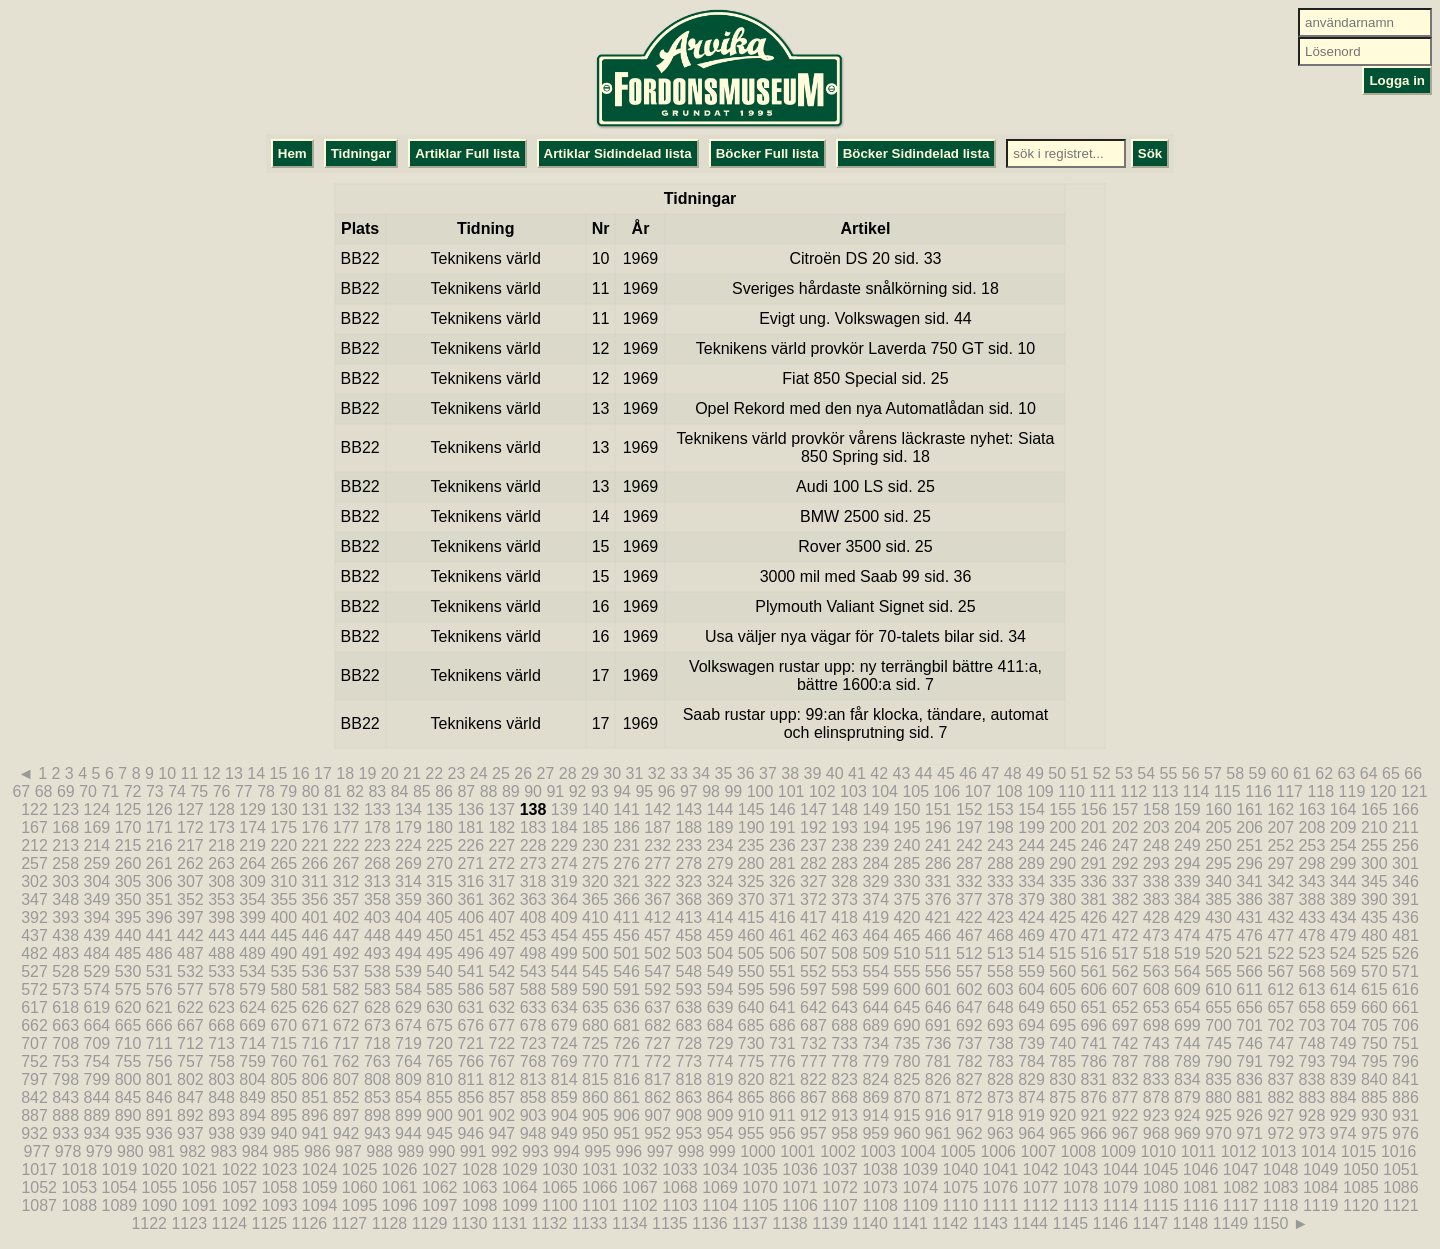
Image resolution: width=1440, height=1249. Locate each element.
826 (938, 1079)
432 (1280, 917)
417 (813, 917)
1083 (1281, 1187)
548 (688, 971)
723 (533, 1043)
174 (252, 827)
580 (283, 989)
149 (875, 809)
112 (1134, 791)
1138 (790, 1223)
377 (969, 899)
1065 (560, 1187)
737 (969, 1043)
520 (1218, 953)
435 (1374, 917)
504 (720, 953)
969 (1187, 1133)
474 (1187, 935)
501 (626, 953)
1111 (1001, 1205)
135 (439, 809)
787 (1125, 1061)
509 (875, 953)
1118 (1281, 1205)
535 (283, 971)
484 (97, 953)
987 (348, 1151)
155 (1062, 809)
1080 (1161, 1187)
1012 (1239, 1151)
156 (1094, 809)
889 (97, 1115)
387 (1280, 899)
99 (733, 791)
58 (1235, 773)
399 (252, 917)
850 (283, 1097)
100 (760, 791)
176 (315, 827)
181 (470, 827)
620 (128, 1007)
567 (1280, 971)
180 (439, 827)
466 (938, 935)
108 (1009, 791)
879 (1187, 1097)
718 (377, 1043)
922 (1125, 1115)
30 (612, 773)
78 (266, 791)
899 (408, 1115)
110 (1071, 791)
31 (635, 773)
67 (21, 791)
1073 (880, 1187)
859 (564, 1097)
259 (97, 863)
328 (844, 881)
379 (1031, 899)
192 (813, 827)
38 (790, 773)
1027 (440, 1169)
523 (1312, 953)
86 (444, 791)
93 (600, 791)
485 (128, 953)
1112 (1041, 1205)
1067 (640, 1187)
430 (1218, 917)
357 (346, 899)
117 (1289, 791)
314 (408, 881)
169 (97, 827)
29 (590, 773)
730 (751, 1043)
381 (1094, 899)
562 (1125, 971)
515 (1062, 953)
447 (346, 935)
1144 (1030, 1223)
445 (283, 935)
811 (470, 1079)
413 (688, 917)
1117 (1241, 1205)
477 (1280, 935)
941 (315, 1133)
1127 (350, 1223)
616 (1405, 989)
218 (221, 845)
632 (502, 1007)
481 (1405, 935)
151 (938, 809)
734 (875, 1043)
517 (1125, 953)
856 (470, 1097)
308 (221, 881)
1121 (1401, 1205)
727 (657, 1043)
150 (907, 809)
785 (1062, 1061)
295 (1218, 863)
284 (875, 863)
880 (1218, 1097)
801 (159, 1079)
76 (222, 791)
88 (489, 791)
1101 (600, 1205)
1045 (1161, 1169)
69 (66, 791)
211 (1405, 827)
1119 (1321, 1205)
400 (283, 917)
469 (1031, 935)
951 (626, 1133)
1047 (1241, 1169)
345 (1374, 881)
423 (1000, 917)
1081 (1201, 1187)
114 (1196, 791)
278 (688, 863)
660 (1374, 1007)
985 (286, 1151)
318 (533, 881)
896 (315, 1115)
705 (1374, 1025)
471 (1094, 935)
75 (199, 791)
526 (1405, 953)
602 (969, 989)
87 (466, 791)
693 (1000, 1025)
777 (813, 1061)
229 (564, 845)
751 (1405, 1043)
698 (1156, 1025)
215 (128, 845)
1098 (480, 1205)
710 (128, 1043)
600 (907, 989)
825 (907, 1079)
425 (1062, 917)
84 (400, 791)
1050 (1361, 1169)
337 (1125, 881)
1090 (160, 1205)
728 (688, 1043)
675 (439, 1025)
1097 (440, 1205)
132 (346, 809)
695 (1062, 1025)
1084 (1321, 1187)
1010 (1159, 1151)
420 (907, 917)
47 (991, 773)
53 (1124, 773)
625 (283, 1007)
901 (470, 1115)
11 (190, 773)
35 (724, 773)
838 (1312, 1079)
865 (751, 1097)
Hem (292, 153)
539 (408, 971)
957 (813, 1133)
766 (470, 1061)
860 (595, 1097)
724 (564, 1043)
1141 (910, 1223)
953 (688, 1133)
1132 (550, 1223)
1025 (360, 1169)
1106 (800, 1205)
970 (1218, 1133)
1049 (1321, 1169)
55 (1169, 773)
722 (502, 1043)
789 (1187, 1061)
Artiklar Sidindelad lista (618, 153)
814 (564, 1079)
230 (595, 845)
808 (377, 1079)
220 (283, 845)
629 (408, 1007)
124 (97, 809)
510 (907, 953)
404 (408, 917)
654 (1187, 1007)
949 (564, 1133)
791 (1249, 1061)
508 (844, 953)
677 (502, 1025)
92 (578, 791)
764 (408, 1061)
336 (1094, 881)
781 (938, 1061)
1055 (160, 1187)
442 (190, 935)
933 (65, 1133)
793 (1312, 1061)
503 (688, 953)
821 (782, 1079)
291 (1094, 863)
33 (679, 773)
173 (221, 827)
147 (813, 809)
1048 (1281, 1169)
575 (128, 989)
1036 (800, 1169)
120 (1383, 791)
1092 (240, 1205)
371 (782, 899)
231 (626, 845)
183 (533, 827)
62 (1324, 773)
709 (97, 1043)
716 (315, 1043)
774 (720, 1061)
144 (720, 809)
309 (252, 881)
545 (595, 971)
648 (1000, 1007)
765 (439, 1061)
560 (1062, 971)
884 (1343, 1097)
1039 (920, 1169)
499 (564, 953)
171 (159, 827)
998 (691, 1151)
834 (1187, 1079)
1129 (430, 1223)
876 (1094, 1097)
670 (283, 1025)
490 (283, 953)
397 (190, 917)
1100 (560, 1205)
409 (564, 917)
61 (1302, 773)
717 (346, 1043)
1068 (680, 1187)
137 (502, 809)
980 (130, 1151)
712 (190, 1043)
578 (221, 989)
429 (1187, 917)
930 (1374, 1115)
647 (969, 1007)
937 (190, 1133)
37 (768, 773)
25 (501, 773)
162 (1280, 809)
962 (969, 1133)
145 (751, 809)
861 (626, 1097)
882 (1280, 1097)
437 (34, 935)
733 (844, 1043)
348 (65, 899)
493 (377, 953)
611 (1249, 989)
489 (252, 953)
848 (221, 1097)
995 (597, 1151)
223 (377, 845)
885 (1374, 1097)
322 (657, 881)
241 (938, 845)
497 (502, 953)
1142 (950, 1223)
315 (439, 881)
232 (657, 845)
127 (190, 809)
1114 (1121, 1205)
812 (502, 1079)
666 (159, 1025)
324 (720, 881)
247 (1125, 845)
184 (564, 827)
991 (473, 1151)
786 (1094, 1061)
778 (844, 1061)
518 (1156, 953)
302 (34, 881)
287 (969, 863)
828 (1000, 1079)
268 (377, 863)
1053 (79, 1187)
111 (1102, 791)
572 (34, 989)
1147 (1151, 1223)
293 (1156, 863)
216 (159, 845)
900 (439, 1115)
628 (377, 1007)
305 (128, 881)
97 (689, 791)
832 (1125, 1079)
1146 (1111, 1223)
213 (65, 845)
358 (377, 899)
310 (283, 881)
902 (502, 1115)
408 (533, 917)
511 (938, 953)
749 (1343, 1043)
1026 (400, 1169)
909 (720, 1115)
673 (377, 1025)
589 (564, 989)
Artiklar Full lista (467, 153)
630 (439, 1007)
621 (159, 1007)
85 (422, 791)
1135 (670, 1223)
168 (65, 827)
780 (907, 1061)
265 (283, 863)
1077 (1041, 1187)
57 (1213, 773)
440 (128, 935)
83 (377, 791)
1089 (120, 1205)
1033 (680, 1169)
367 (657, 899)
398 (221, 917)
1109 (920, 1205)
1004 (918, 1151)
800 (128, 1079)
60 (1280, 773)
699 (1187, 1025)
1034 (720, 1169)
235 (751, 845)
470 (1062, 935)
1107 (840, 1205)
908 (688, 1115)
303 (65, 881)
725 (595, 1043)
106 (947, 791)
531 (159, 971)
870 (907, 1097)
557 (969, 971)
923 (1156, 1115)
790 (1218, 1061)
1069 (720, 1187)
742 (1125, 1043)
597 (813, 989)
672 (346, 1025)
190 (751, 827)
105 (915, 791)
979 (99, 1151)
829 (1031, 1079)
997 (660, 1151)
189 (720, 827)
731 (782, 1043)
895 (283, 1115)
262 (190, 863)
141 (626, 809)
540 (439, 971)
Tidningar (361, 153)
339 (1187, 881)
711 (159, 1043)
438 (65, 935)
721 (470, 1043)
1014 (1319, 1151)
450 (439, 935)
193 (844, 827)
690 (907, 1025)
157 (1125, 809)
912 (813, 1115)
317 (502, 881)
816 (626, 1079)
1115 (1161, 1205)
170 (128, 827)
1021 (200, 1169)
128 (221, 809)
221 (315, 845)
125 (128, 809)
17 (323, 773)
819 (720, 1079)
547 (657, 971)
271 (470, 863)
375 (907, 899)
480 (1374, 935)
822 (813, 1079)
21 (412, 773)
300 (1374, 863)
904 (564, 1115)
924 (1187, 1115)
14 (256, 773)
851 (315, 1097)
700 (1218, 1025)
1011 (1199, 1151)
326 (782, 881)
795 (1374, 1061)
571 (1405, 971)
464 (875, 935)
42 (879, 773)
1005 (958, 1151)
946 (470, 1133)
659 (1343, 1007)
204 (1187, 827)
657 (1280, 1007)
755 (128, 1061)
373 (844, 899)
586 (470, 989)
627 (346, 1007)
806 (315, 1079)
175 (283, 827)
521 (1249, 953)
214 (97, 845)
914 (875, 1115)
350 (128, 899)
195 (907, 827)
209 (1343, 827)
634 (564, 1007)
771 (626, 1061)
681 (626, 1025)
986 (317, 1151)
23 (457, 773)
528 (65, 971)
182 (502, 827)
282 (813, 863)
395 (128, 917)
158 (1156, 809)
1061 (400, 1187)
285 (907, 863)
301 (1405, 863)
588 (533, 989)
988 (379, 1151)
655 (1218, 1007)
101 (791, 791)
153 (1000, 809)
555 (907, 971)
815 (595, 1079)
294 (1187, 863)
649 (1031, 1007)
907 (657, 1115)
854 (408, 1097)
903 (533, 1115)
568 (1312, 971)
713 (221, 1043)
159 (1187, 809)
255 (1374, 845)
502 (657, 953)
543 (533, 971)
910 (751, 1115)
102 (822, 791)
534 (252, 971)
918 (1000, 1115)
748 (1312, 1043)
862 (657, 1097)
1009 (1119, 1151)
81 (333, 791)
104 (884, 791)
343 (1312, 881)
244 (1031, 845)
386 (1249, 899)
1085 (1361, 1187)
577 (190, 989)
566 (1249, 971)
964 (1031, 1133)
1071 (800, 1187)
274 (564, 863)
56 (1191, 773)
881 (1249, 1097)
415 (751, 917)
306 (159, 881)
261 (159, 863)
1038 (880, 1169)
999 (722, 1151)
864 (720, 1097)
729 (720, 1043)
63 (1347, 773)
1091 (200, 1205)
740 (1062, 1043)
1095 (360, 1205)
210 (1374, 827)
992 (504, 1151)
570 (1374, 971)
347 (34, 899)
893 (221, 1115)
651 (1094, 1007)
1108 (880, 1205)
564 (1187, 971)
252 (1280, 845)
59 (1258, 773)
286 (938, 863)
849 (252, 1097)
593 (688, 989)
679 (564, 1025)
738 (1000, 1043)
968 (1156, 1133)
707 (34, 1043)
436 (1405, 917)
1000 (758, 1151)
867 (813, 1097)
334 (1031, 881)
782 (969, 1061)
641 (782, 1007)
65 (1391, 773)
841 (1405, 1079)
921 (1094, 1115)
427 (1125, 917)
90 (533, 791)
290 (1062, 863)
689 (875, 1025)
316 (470, 881)
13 (234, 773)
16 (301, 773)
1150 (1271, 1223)
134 (408, 809)
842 (34, 1097)
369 (720, 899)
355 (283, 899)
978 (68, 1151)
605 (1062, 989)
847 (190, 1097)
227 (502, 845)
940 (283, 1133)
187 (657, 827)
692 (969, 1025)
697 (1125, 1025)
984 (255, 1151)
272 (502, 863)
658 (1312, 1007)
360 (439, 899)
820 (751, 1079)
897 (346, 1115)
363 (533, 899)
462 (813, 935)
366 (626, 899)
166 (1405, 809)
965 (1062, 1133)
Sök (1150, 153)
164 (1343, 809)
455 (595, 935)
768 (533, 1061)
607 (1125, 989)
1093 (280, 1205)
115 (1227, 791)
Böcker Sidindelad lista (916, 153)
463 (844, 935)
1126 (310, 1223)
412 (657, 917)
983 (223, 1151)
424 (1031, 917)
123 (65, 809)
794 (1343, 1061)
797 (34, 1079)
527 (34, 971)
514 (1031, 953)
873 (1000, 1097)
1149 (1231, 1223)
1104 (720, 1205)
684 (720, 1025)
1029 (520, 1169)
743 (1156, 1043)
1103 (680, 1205)
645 (907, 1007)
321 (626, 881)
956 (782, 1133)
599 (875, 989)
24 (479, 773)
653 (1156, 1007)
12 (212, 773)
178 (377, 827)
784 (1031, 1061)
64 (1369, 773)
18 (345, 773)
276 (626, 863)
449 (408, 935)
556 (938, 971)
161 (1249, 809)
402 (346, 917)
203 (1156, 827)
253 (1312, 845)
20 (390, 773)
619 (97, 1007)
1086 (1401, 1187)
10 (167, 773)
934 (97, 1133)
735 (907, 1043)
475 (1218, 935)
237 (813, 845)
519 (1187, 953)
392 (34, 917)
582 (346, 989)
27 (546, 773)
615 (1374, 989)
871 (938, 1097)
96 (667, 791)
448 (377, 935)
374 (875, 899)
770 (595, 1061)
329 (875, 881)
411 (626, 917)
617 (34, 1007)
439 (97, 935)
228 (533, 845)
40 (835, 773)
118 (1320, 791)
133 (377, 809)
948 (533, 1133)
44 (924, 773)
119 (1352, 791)
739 (1031, 1043)
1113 (1081, 1205)
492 (346, 953)
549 (720, 971)
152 (969, 809)
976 (1405, 1133)
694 (1031, 1025)
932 (34, 1133)
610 (1218, 989)
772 (657, 1061)
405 (439, 917)
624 (252, 1007)
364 (564, 899)
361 (470, 899)
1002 (838, 1151)
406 (470, 917)
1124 (229, 1223)
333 (1000, 881)
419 (875, 917)
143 (688, 809)
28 (568, 773)
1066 (600, 1187)
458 (688, 935)
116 (1258, 791)
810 (439, 1079)
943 (377, 1133)
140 (595, 809)
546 (626, 971)
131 (315, 809)
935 (128, 1133)
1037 (840, 1169)
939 (252, 1133)
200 (1062, 827)
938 (221, 1133)
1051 (1401, 1169)
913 (844, 1115)
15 (279, 773)
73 (155, 791)
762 (346, 1061)
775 (751, 1061)
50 (1057, 773)
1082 (1241, 1187)
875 (1062, 1097)
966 (1094, 1133)
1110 (960, 1205)
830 (1062, 1079)
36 (746, 773)
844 (97, 1097)
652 (1125, 1007)
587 (502, 989)
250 (1218, 845)
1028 (480, 1169)
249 (1187, 845)
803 (221, 1079)
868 (844, 1097)
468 (1000, 935)
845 (128, 1097)
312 (346, 881)
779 (875, 1061)
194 (875, 827)
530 (128, 971)
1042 (1041, 1169)
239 (875, 845)
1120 (1361, 1205)
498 (533, 953)
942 (346, 1133)
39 (813, 773)
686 (782, 1025)
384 (1187, 899)
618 (65, 1007)
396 (159, 917)
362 (502, 899)
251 (1249, 845)
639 (720, 1007)
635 (595, 1007)
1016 (1399, 1151)
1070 (760, 1187)
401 (315, 917)
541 (470, 971)
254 (1343, 845)
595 (751, 989)
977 (37, 1151)
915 (907, 1115)
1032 (640, 1169)
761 (315, 1061)
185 (595, 827)
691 (938, 1025)
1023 (280, 1169)
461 (782, 935)
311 (315, 881)
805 (283, 1079)
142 (657, 809)
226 (470, 845)
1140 (870, 1223)
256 (1405, 845)
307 (190, 881)
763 (377, 1061)
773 (688, 1061)
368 (688, 899)
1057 (240, 1187)
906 (626, 1115)
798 (65, 1079)
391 (1405, 899)
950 (595, 1133)
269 (408, 863)
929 (1343, 1115)
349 (97, 899)
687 (813, 1025)
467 (969, 935)
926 (1249, 1115)
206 (1249, 827)
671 (315, 1025)
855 (439, 1097)
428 (1156, 917)
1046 (1201, 1169)
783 (1000, 1061)
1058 (280, 1187)
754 (97, 1061)
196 (938, 827)
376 (938, 899)
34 (701, 773)
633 (533, 1007)
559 (1031, 971)
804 (252, 1079)
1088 (79, 1205)
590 (595, 989)
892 (190, 1115)
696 (1094, 1025)
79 (288, 791)
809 (408, 1079)
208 (1312, 827)
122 (34, 809)
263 (221, 863)
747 (1280, 1043)
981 (161, 1151)
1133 (590, 1223)
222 (346, 845)
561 (1094, 971)
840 (1374, 1079)
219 (252, 845)
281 (782, 863)
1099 (520, 1205)
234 (720, 845)
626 (315, 1007)
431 (1249, 917)
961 (938, 1133)
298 (1312, 863)
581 (315, 989)
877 (1125, 1097)
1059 (320, 1187)
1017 (39, 1169)
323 (688, 881)
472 (1125, 935)
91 (555, 791)
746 (1249, 1043)
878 (1156, 1097)
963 (1000, 1133)
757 (190, 1061)
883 (1312, 1097)
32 (657, 773)
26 (523, 773)
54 (1146, 773)
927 (1280, 1115)
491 (315, 953)
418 (844, 917)
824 (875, 1079)
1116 (1201, 1205)
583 (377, 989)
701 (1249, 1025)
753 (65, 1061)
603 (1000, 989)
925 (1218, 1115)
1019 (120, 1169)
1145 (1070, 1223)
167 (34, 827)
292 (1125, 863)
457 (657, 935)
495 (439, 953)
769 (564, 1061)
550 (751, 971)
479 (1343, 935)
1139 (830, 1223)
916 (938, 1115)
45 (946, 773)
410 (595, 917)
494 (408, 953)
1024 (320, 1169)
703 (1312, 1025)
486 (159, 953)
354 (252, 899)
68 (44, 791)
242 (969, 845)
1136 (710, 1223)
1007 (1038, 1151)
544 (564, 971)
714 (252, 1043)
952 (657, 1133)
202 (1125, 827)
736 (938, 1043)
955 (751, 1133)
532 (190, 971)
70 (88, 791)
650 (1062, 1007)
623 (221, 1007)
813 (533, 1079)
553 (844, 971)
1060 (360, 1187)
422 (969, 917)
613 (1312, 989)
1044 (1121, 1169)
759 (252, 1061)
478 (1312, 935)
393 (65, 917)
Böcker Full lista (767, 153)
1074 (920, 1187)
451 (470, 935)
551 (782, 971)
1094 (320, 1205)
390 (1374, 899)
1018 (79, 1169)
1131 (510, 1223)
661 (1405, 1007)
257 (34, 863)
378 (1000, 899)
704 (1343, 1025)
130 (283, 809)
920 (1062, 1115)
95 (644, 791)
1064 (520, 1187)
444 (252, 935)
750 (1374, 1043)
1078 (1081, 1187)
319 (564, 881)
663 (65, 1025)
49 (1035, 773)
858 (533, 1097)
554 (875, 971)
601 (938, 989)
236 (782, 845)
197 (969, 827)
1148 (1191, 1223)
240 (907, 845)
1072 (840, 1187)
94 (622, 791)
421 (938, 917)
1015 (1359, 1151)
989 (410, 1151)
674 (408, 1025)
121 (1414, 791)
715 (283, 1043)
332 (969, 881)
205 (1218, 827)
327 (813, 881)
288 (1000, 863)
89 (511, 791)
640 (751, 1007)
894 (252, 1115)
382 (1125, 899)
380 (1062, 899)
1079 (1121, 1187)
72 (133, 791)
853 (377, 1097)
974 (1343, 1133)
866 (782, 1097)
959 (875, 1133)
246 (1094, 845)
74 (177, 791)
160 (1218, 809)
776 (782, 1061)
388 (1312, 899)
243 (1000, 845)
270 (439, 863)
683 (688, 1025)
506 (782, 953)
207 (1280, 827)
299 (1343, 863)
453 (533, 935)
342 (1280, 881)
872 (969, 1097)
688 (844, 1025)
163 (1312, 809)
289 (1031, 863)
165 (1374, 809)
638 (688, 1007)
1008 (1079, 1151)
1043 (1081, 1169)
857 (502, 1097)
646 (938, 1007)
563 (1156, 971)
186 (626, 827)
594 (720, 989)
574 (97, 989)
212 (34, 845)
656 (1249, 1007)
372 (813, 899)
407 (502, 917)
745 (1218, 1043)
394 (97, 917)
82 (355, 791)
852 (346, 1097)
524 (1343, 953)
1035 (760, 1169)
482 (34, 953)
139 (564, 809)
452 (502, 935)
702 (1280, 1025)
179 (408, 827)
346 (1405, 881)
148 (844, 809)
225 (439, 845)
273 (533, 863)
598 (844, 989)
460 (751, 935)
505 (751, 953)
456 (626, 935)
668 (221, 1025)
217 (190, 845)
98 (711, 791)
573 (65, 989)
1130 (470, 1223)
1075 (960, 1187)
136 (470, 809)
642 (813, 1007)
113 (1165, 791)
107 (978, 791)
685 (751, 1025)
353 (221, 899)
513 (1000, 953)
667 (190, 1025)
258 (65, 863)
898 (377, 1115)
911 (782, 1115)
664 (97, 1025)
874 (1031, 1097)
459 (720, 935)
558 (1000, 971)
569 (1343, 971)
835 (1218, 1079)
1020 (160, 1169)
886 (1405, 1097)
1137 (750, 1223)
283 (844, 863)
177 (346, 827)
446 (315, 935)
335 (1062, 881)
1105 (760, 1205)
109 (1040, 791)
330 (907, 881)
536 (315, 971)
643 (844, 1007)
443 (221, 935)
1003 (878, 1151)
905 (595, 1115)
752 (34, 1061)
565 (1218, 971)
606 (1094, 989)
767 (502, 1061)
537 (346, 971)
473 (1156, 935)
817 (657, 1079)
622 (190, 1007)
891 (159, 1115)
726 (626, 1043)
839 (1343, 1079)
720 (439, 1043)
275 (595, 863)
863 (688, 1097)
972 (1280, 1133)
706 (1405, 1025)
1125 (270, 1223)
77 (244, 791)
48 (1013, 773)
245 (1062, 845)
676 (470, 1025)
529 (97, 971)
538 (377, 971)
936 (159, 1133)
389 (1343, 899)
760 (283, 1061)
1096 (400, 1205)
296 (1249, 863)
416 (782, 917)
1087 (39, 1205)
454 (564, 935)
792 (1280, 1061)
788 (1156, 1061)
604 (1031, 989)
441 (159, 935)
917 (969, 1115)
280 (751, 863)
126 (159, 809)
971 (1249, 1133)
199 (1031, 827)
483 (65, 953)
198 (1000, 827)
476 (1249, 935)
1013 (1279, 1151)
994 (566, 1151)
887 (34, 1115)
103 (853, 791)
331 (938, 881)
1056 (200, 1187)
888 (65, 1115)
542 (502, 971)
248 (1156, 845)
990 (442, 1151)
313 (377, 881)
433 (1312, 917)
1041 (1001, 1169)
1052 (39, 1187)
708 (65, 1043)
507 (813, 953)
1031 (600, 1169)
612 (1280, 989)
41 (857, 773)
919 (1031, 1115)
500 (595, 953)
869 (875, 1097)
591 (626, 989)
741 (1094, 1043)
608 (1156, 989)
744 (1187, 1043)
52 (1102, 773)
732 (813, 1043)
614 (1343, 989)
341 (1249, 881)
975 (1374, 1133)
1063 (480, 1187)
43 (902, 773)
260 (128, 863)
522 (1280, 953)
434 (1343, 917)
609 (1187, 989)
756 (159, 1061)
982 (192, 1151)
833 (1156, 1079)
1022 (240, 1169)
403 (377, 917)
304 (97, 881)
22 (434, 773)
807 (346, 1079)
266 (315, 863)
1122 (149, 1223)
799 (97, 1079)
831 (1094, 1079)
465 (907, 935)
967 (1125, 1133)
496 (470, 953)
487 (190, 953)
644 (875, 1007)
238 (844, 845)
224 (408, 845)
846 (159, 1097)
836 (1249, 1079)
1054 (120, 1187)
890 (128, 1115)
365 (595, 899)
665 (128, 1025)
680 (595, 1025)
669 (252, 1025)
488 (221, 953)
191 (782, 827)
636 (626, 1007)
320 (595, 881)
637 (657, 1007)
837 (1280, 1079)
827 (969, 1079)
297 (1280, 863)
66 (1413, 773)
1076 (1001, 1187)
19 (368, 773)
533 (221, 971)
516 (1094, 953)
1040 (960, 1169)
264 (252, 863)
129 (252, 809)
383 (1156, 899)
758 (221, 1061)
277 (657, 863)
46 (968, 773)
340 (1218, 881)
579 (252, 989)
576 (159, 989)
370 (751, 899)
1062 (440, 1187)
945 (439, 1133)
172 (190, 827)
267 (346, 863)
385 (1218, 899)
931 (1405, 1115)
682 (657, 1025)
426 (1094, 917)
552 (813, 971)
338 (1156, 881)
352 (190, 899)
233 (688, 845)
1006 (998, 1151)
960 (907, 1133)
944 (408, 1133)
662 (34, 1025)
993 (535, 1151)
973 (1312, 1133)
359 (408, 899)
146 (782, 809)
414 (720, 917)
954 (720, 1133)
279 (720, 863)
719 (408, 1043)
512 (969, 953)
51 (1080, 773)
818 (688, 1079)
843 (65, 1097)
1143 (990, 1223)
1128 (390, 1223)
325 (751, 881)
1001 (798, 1151)
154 (1031, 809)
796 (1405, 1061)
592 (657, 989)
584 (408, 989)
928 (1312, 1115)
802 (190, 1079)
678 (533, 1025)
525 (1374, 953)
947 (502, 1133)
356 (315, 899)
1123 (189, 1223)
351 (159, 899)
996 (629, 1151)
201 (1094, 827)
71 (110, 791)
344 (1343, 881)
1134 (630, 1223)
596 (782, 989)
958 (844, 1133)
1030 (560, 1169)
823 (844, 1079)
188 (688, 827)
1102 (640, 1205)
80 (311, 791)
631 (470, 1007)
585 (439, 989)
